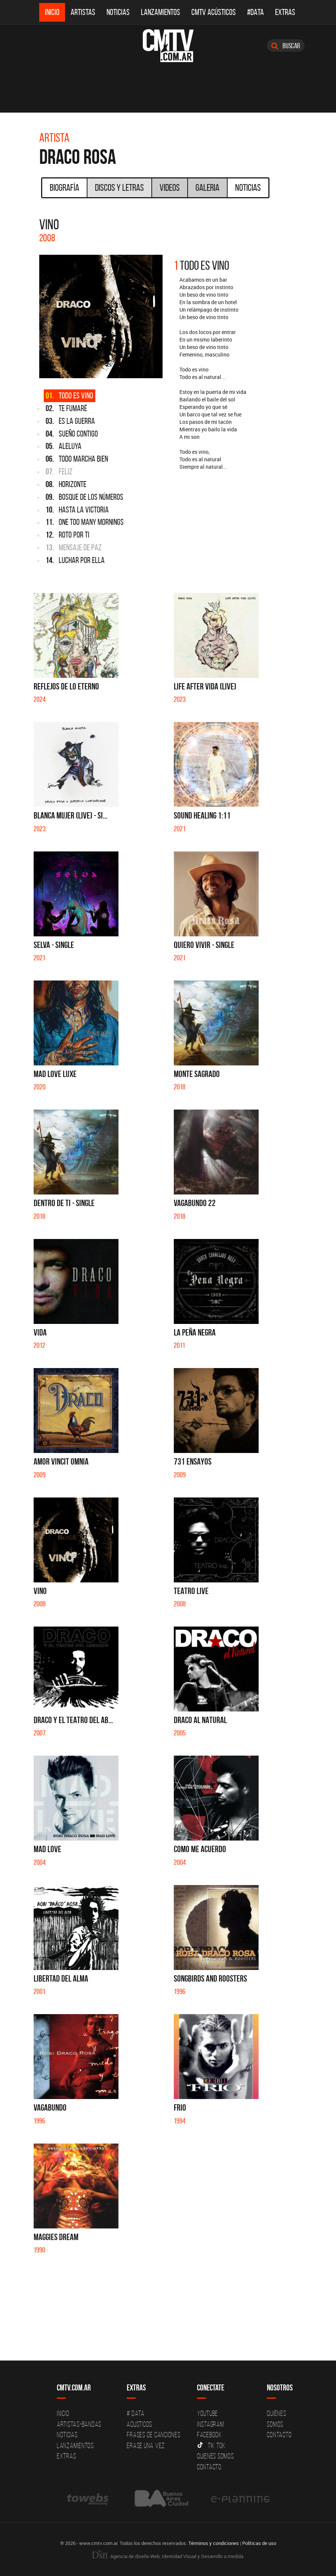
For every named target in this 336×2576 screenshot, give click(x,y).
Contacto (209, 2467)
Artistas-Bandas (79, 2424)
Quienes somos (215, 2456)
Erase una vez (146, 2445)
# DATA (136, 2413)
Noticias (118, 12)
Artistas (83, 12)
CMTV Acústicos (213, 12)
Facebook (209, 2434)
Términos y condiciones (213, 2543)
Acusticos (139, 2424)
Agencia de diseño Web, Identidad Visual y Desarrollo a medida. (168, 2556)
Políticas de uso (259, 2543)
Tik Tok (211, 2445)
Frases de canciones (153, 2434)
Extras (285, 12)
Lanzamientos (160, 12)
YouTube (207, 2413)
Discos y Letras (119, 187)
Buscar (285, 46)
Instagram (210, 2424)
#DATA (255, 12)
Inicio (52, 12)
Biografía (64, 187)
